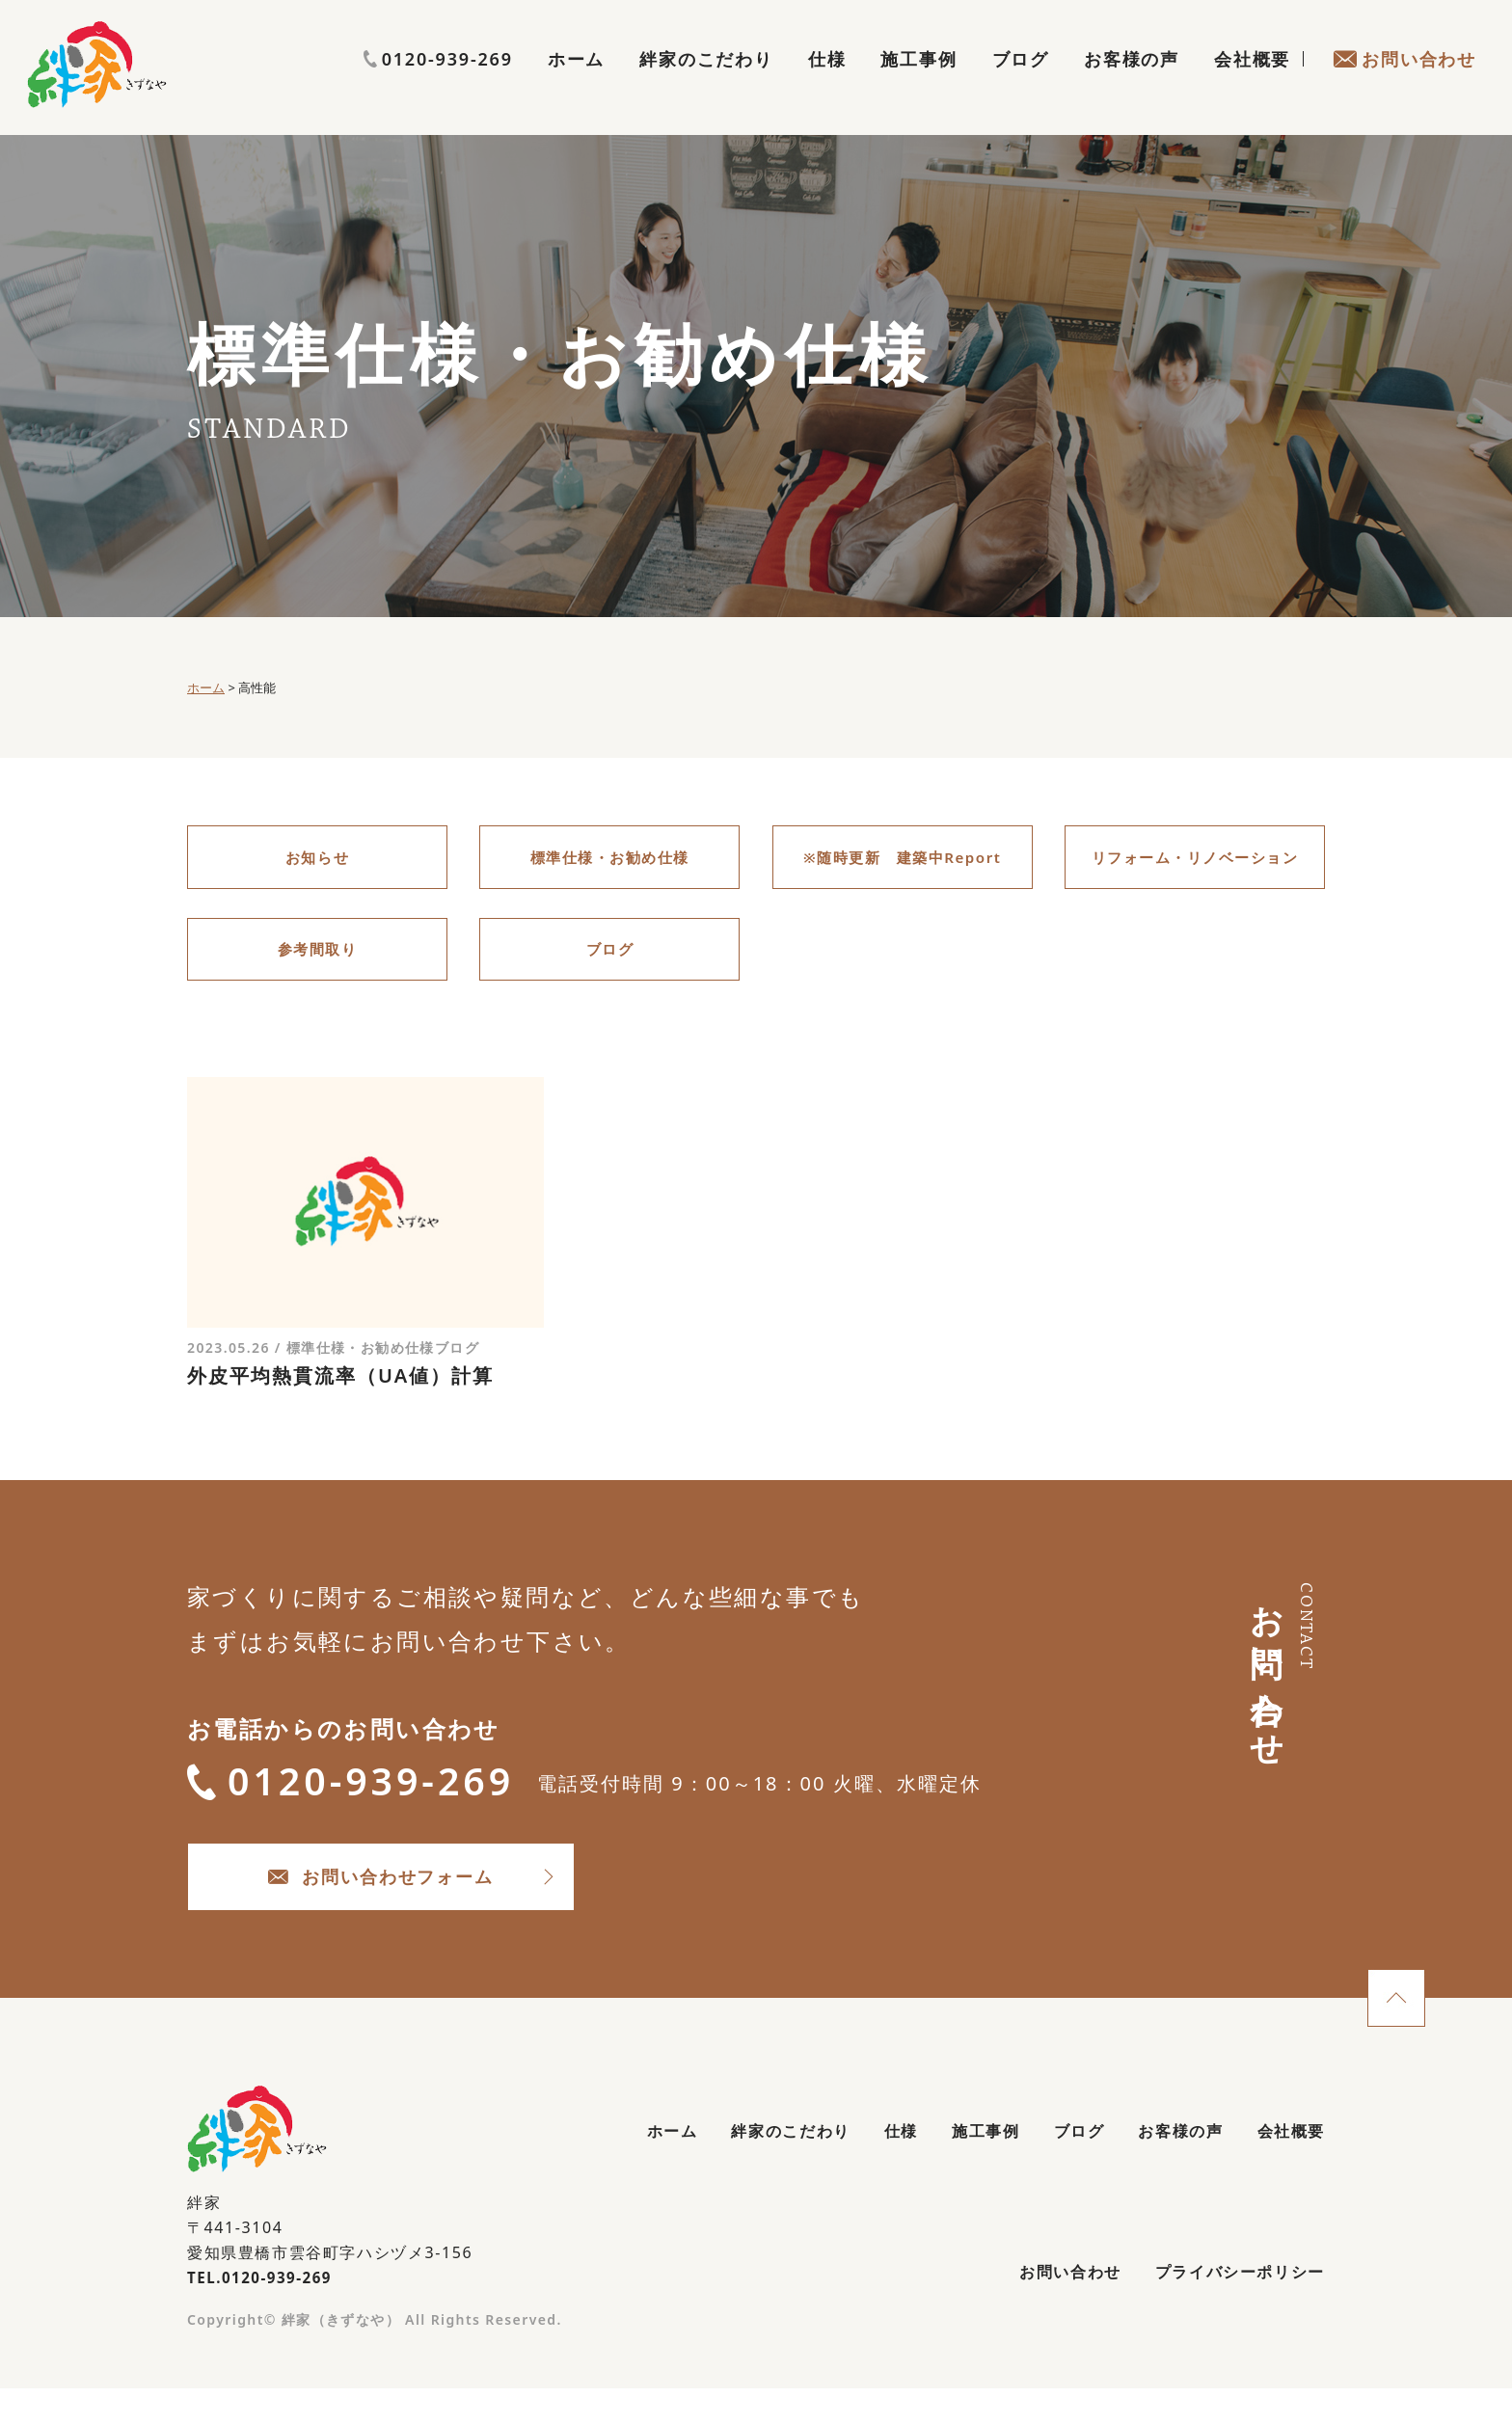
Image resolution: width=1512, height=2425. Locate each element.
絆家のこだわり (706, 82)
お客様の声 (1131, 82)
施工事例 (918, 82)
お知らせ (317, 859)
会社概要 (1252, 82)
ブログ (1020, 82)
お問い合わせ (1404, 82)
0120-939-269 (1401, 45)
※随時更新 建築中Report (902, 859)
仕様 (827, 82)
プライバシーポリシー (1229, 2306)
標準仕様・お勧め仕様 (609, 859)
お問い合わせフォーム (429, 1901)
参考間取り (317, 955)
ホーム (576, 82)
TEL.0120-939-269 (263, 2306)
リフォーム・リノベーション (1195, 859)
